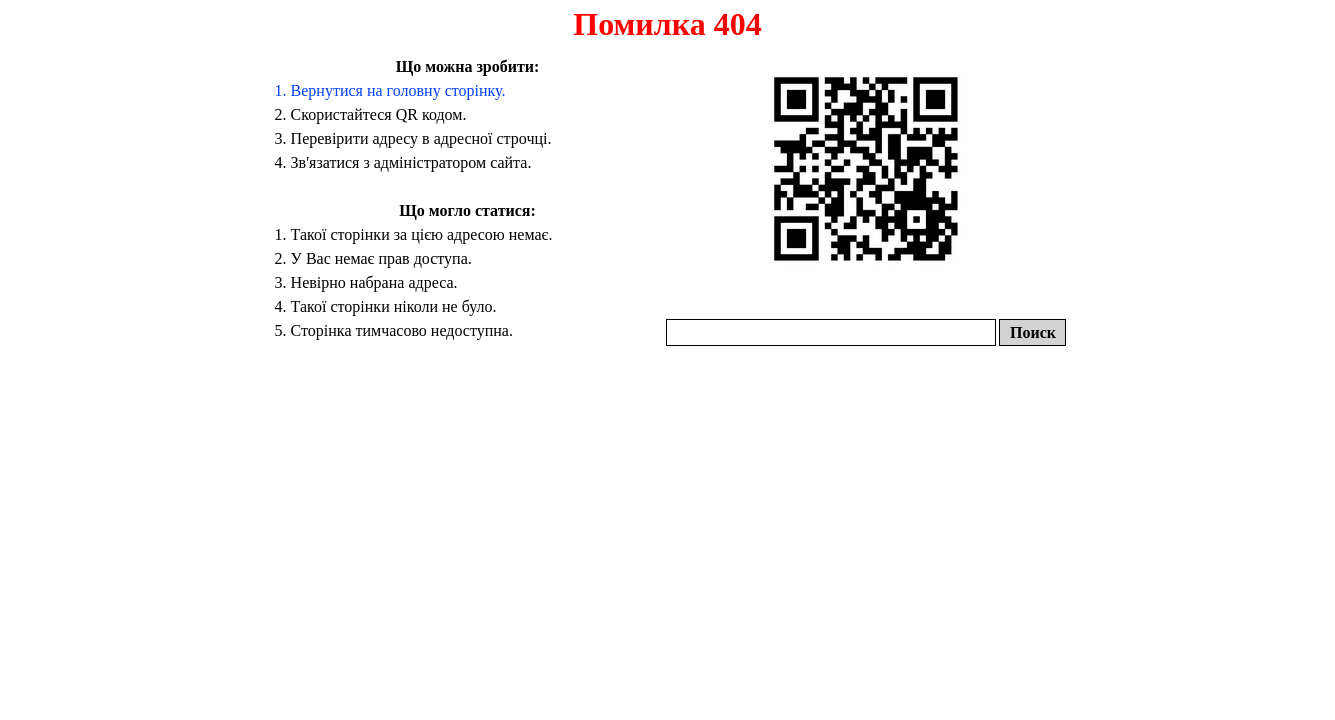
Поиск (1033, 332)
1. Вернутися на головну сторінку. (390, 90)
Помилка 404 (667, 24)
